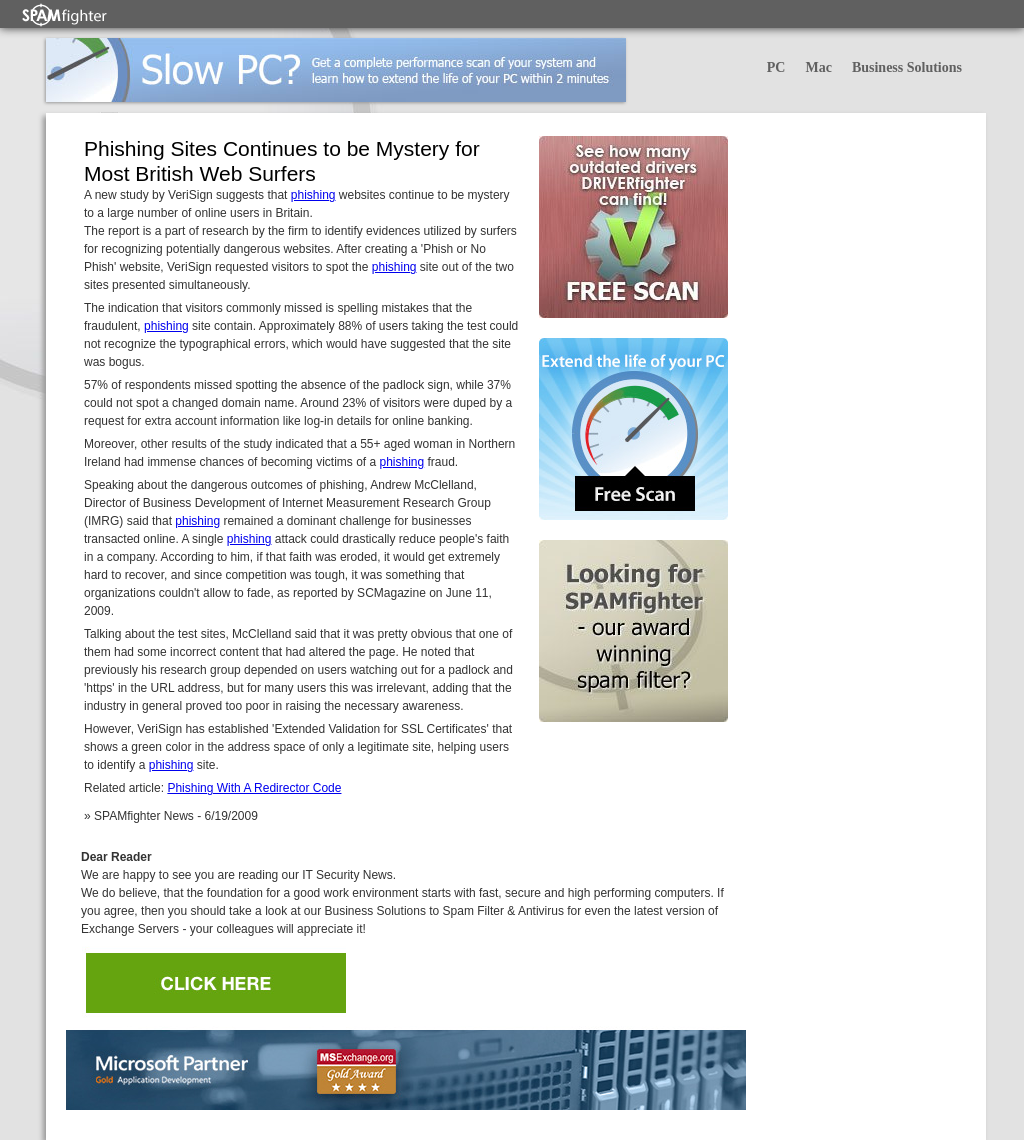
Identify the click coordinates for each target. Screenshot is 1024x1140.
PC (776, 67)
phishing (313, 195)
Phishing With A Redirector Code (254, 788)
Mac (818, 67)
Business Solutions (907, 67)
